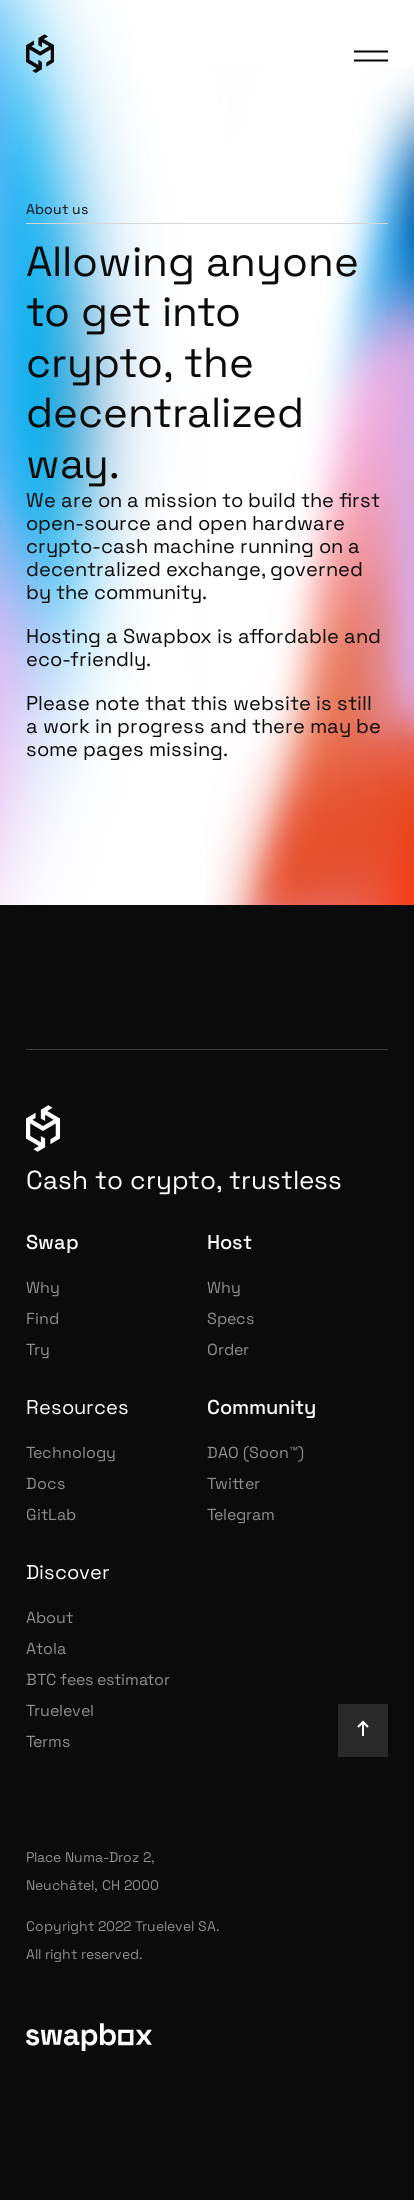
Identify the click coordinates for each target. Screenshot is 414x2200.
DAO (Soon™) (255, 1452)
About (49, 1617)
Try (38, 1349)
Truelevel (60, 1710)
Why (43, 1287)
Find (42, 1318)
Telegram (241, 1514)
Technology (71, 1452)
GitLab (51, 1514)
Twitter (233, 1483)
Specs (230, 1318)
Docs (45, 1483)
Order (228, 1349)
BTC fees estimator (98, 1679)
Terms (48, 1741)
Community (261, 1407)
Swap (52, 1242)
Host (229, 1242)
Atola (46, 1648)
